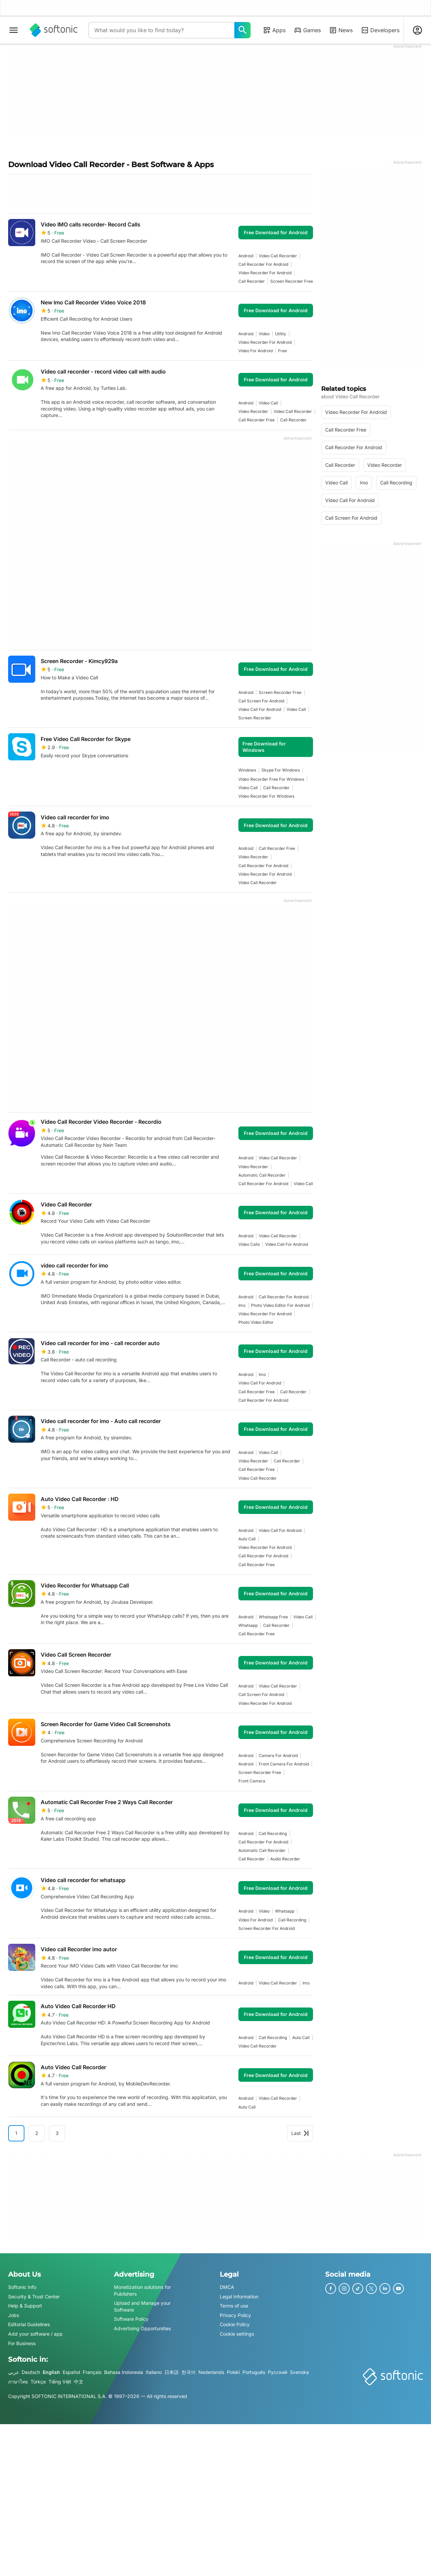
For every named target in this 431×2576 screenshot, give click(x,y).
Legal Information (239, 2296)
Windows (247, 770)
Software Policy (131, 2319)
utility (280, 333)
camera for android (278, 1755)
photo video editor (256, 1322)
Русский (277, 2372)
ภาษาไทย (18, 2381)
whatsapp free (273, 1616)
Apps (274, 30)
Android (245, 255)
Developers (380, 30)
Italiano (154, 2372)
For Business (22, 2343)
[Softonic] (54, 30)
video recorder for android (265, 272)
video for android (255, 350)
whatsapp (248, 1625)
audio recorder (285, 1858)
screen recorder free (291, 281)
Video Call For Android (259, 709)
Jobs (13, 2315)
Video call (268, 402)
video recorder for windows (266, 796)
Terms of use (234, 2306)
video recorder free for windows (271, 779)
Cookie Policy (235, 2324)
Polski (233, 2372)
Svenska (299, 2372)
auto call (247, 1538)
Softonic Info (22, 2287)
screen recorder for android (266, 1928)
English (51, 2372)
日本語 (171, 2372)
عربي (13, 2372)
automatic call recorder (262, 1175)
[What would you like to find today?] (242, 30)
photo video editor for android (280, 1305)
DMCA (227, 2287)
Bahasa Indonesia (123, 2372)
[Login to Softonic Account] (417, 30)
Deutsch (31, 2372)
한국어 (188, 2372)
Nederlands (211, 2372)
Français (92, 2372)
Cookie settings (237, 2334)
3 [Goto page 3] (57, 2133)
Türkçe (38, 2381)
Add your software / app (35, 2334)
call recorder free (256, 419)
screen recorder (254, 717)
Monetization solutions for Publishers (142, 2290)
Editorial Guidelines (29, 2324)
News (341, 30)
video (264, 333)
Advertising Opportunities (142, 2328)
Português (253, 2372)
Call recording (273, 1833)
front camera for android (284, 1763)
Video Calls (249, 1244)
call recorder (251, 281)
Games (307, 30)
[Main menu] (13, 30)
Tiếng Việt (59, 2381)
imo (242, 1305)
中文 (78, 2381)
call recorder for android (263, 264)
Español (71, 2372)
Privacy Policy (235, 2315)
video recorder (253, 411)
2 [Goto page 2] (36, 2133)
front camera (251, 1780)
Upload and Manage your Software (142, 2306)
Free (282, 350)
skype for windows (280, 770)
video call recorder (278, 255)
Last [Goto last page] (300, 2133)
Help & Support (25, 2306)
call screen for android (261, 700)
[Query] (161, 30)
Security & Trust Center (34, 2296)
